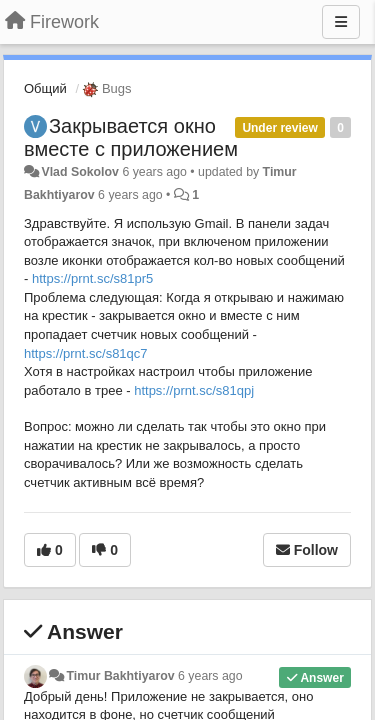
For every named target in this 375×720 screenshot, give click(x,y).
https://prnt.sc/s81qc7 (86, 353)
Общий (45, 88)
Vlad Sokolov (80, 172)
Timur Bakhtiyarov (120, 676)
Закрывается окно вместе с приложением (131, 137)
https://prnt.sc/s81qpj (194, 390)
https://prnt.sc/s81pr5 (92, 278)
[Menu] (341, 22)
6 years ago (210, 676)
